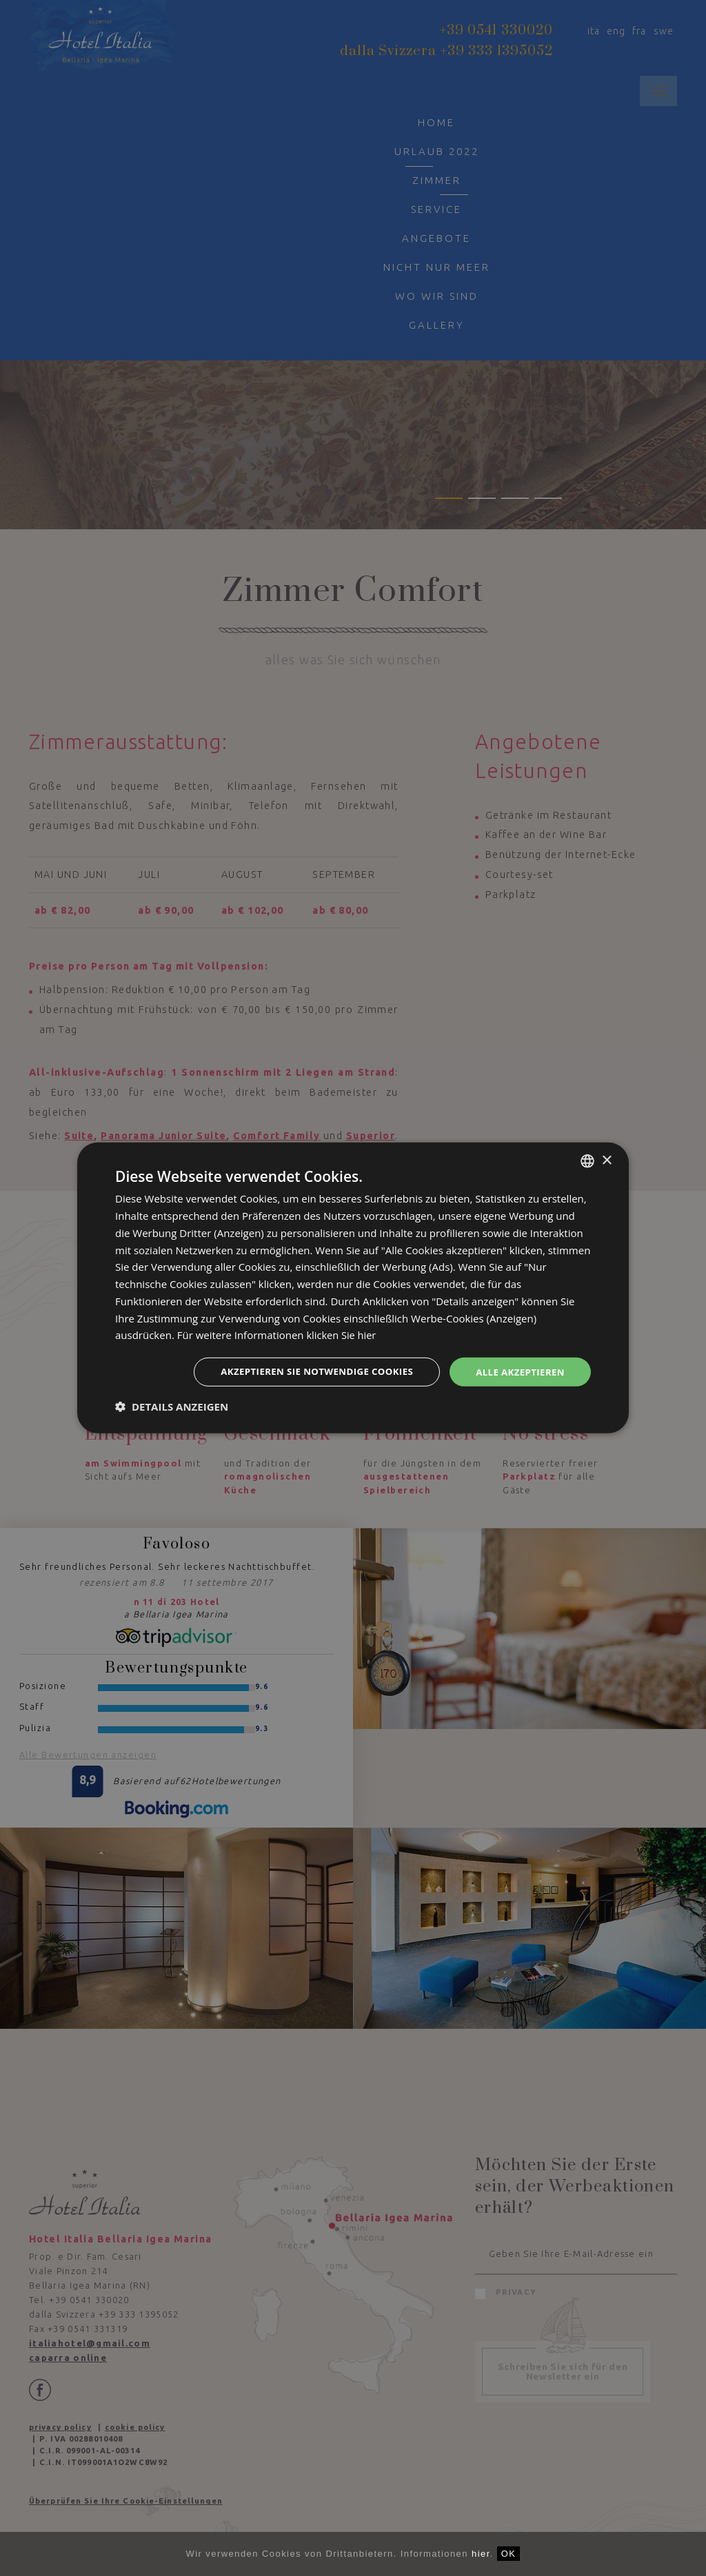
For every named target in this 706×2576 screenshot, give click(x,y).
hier (481, 2553)
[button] (171, 1407)
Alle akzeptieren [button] (518, 1371)
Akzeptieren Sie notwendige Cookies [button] (306, 1371)
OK (508, 2553)
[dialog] (353, 1288)
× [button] (606, 1159)
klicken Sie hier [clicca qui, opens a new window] (342, 1334)
